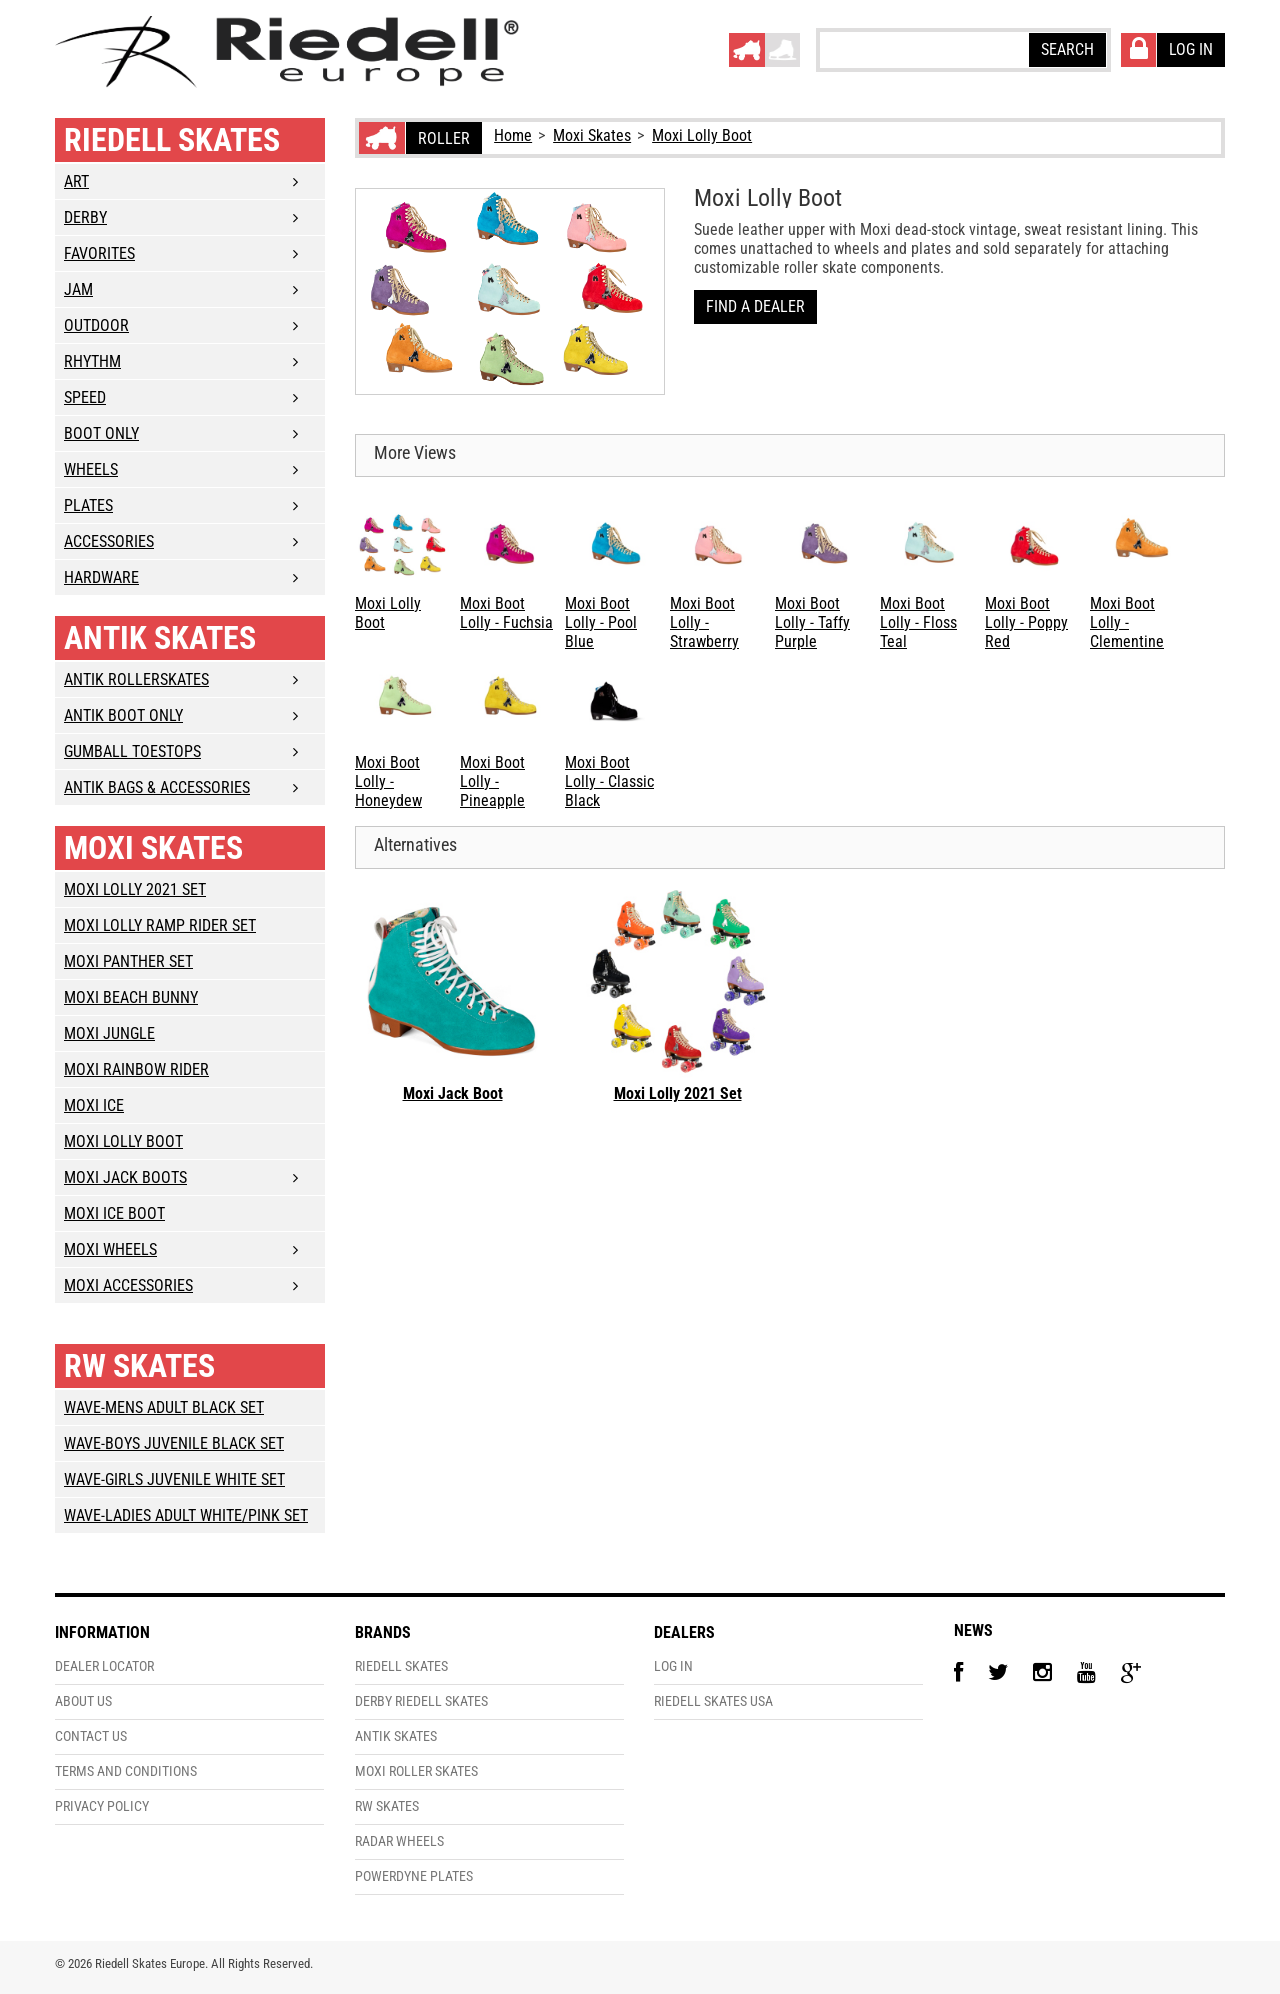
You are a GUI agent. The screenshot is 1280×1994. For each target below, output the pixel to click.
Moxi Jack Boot (453, 1093)
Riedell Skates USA (713, 1701)
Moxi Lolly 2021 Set (678, 1093)
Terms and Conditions (126, 1771)
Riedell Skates (172, 140)
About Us (83, 1701)
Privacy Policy (102, 1806)
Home (513, 135)
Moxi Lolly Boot (702, 135)
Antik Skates (160, 638)
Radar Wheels (399, 1841)
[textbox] (923, 49)
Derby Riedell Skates (421, 1701)
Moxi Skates (592, 135)
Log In (673, 1666)
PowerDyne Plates (414, 1876)
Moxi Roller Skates (416, 1771)
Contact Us (91, 1736)
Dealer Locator (104, 1666)
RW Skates (139, 1366)
